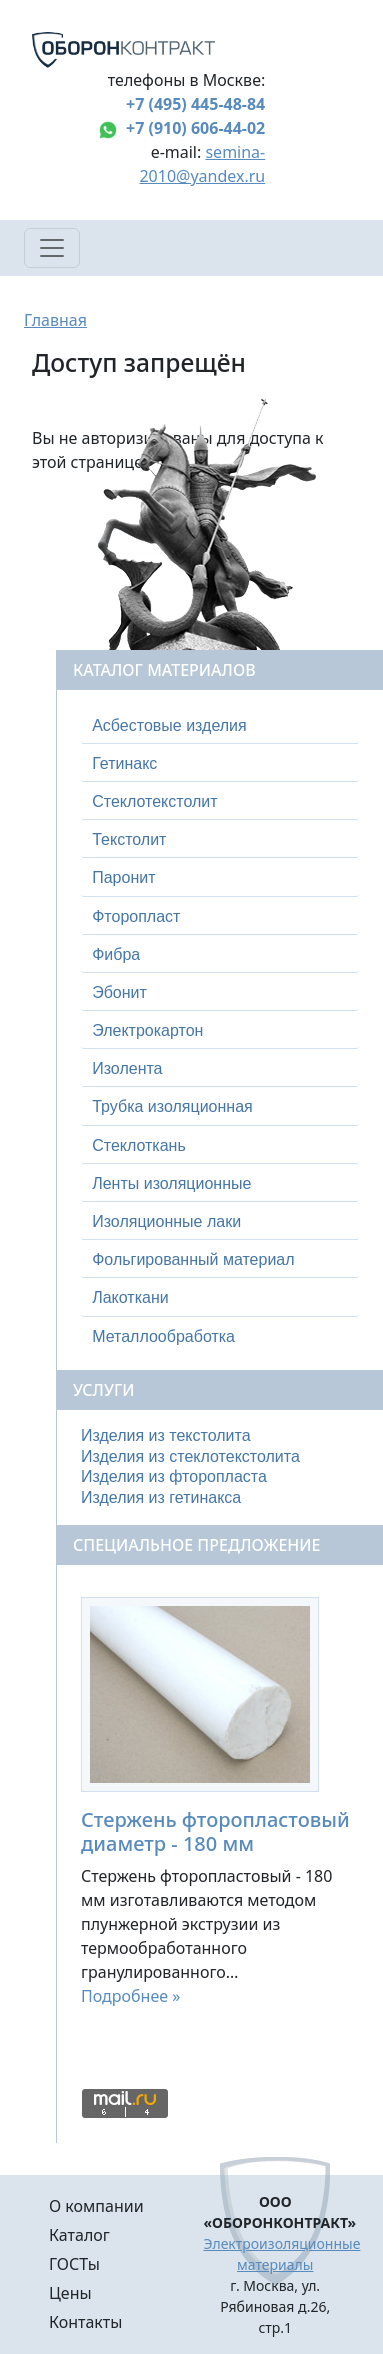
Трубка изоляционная (172, 1106)
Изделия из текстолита (166, 1435)
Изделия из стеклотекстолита (190, 1456)
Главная (55, 320)
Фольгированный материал (193, 1259)
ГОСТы (74, 2264)
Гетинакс (124, 763)
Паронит (123, 877)
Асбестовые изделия (169, 725)
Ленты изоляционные (171, 1183)
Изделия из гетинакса (161, 1497)
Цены (70, 2293)
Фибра (116, 954)
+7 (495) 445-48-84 (195, 104)
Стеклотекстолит (154, 801)
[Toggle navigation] (52, 248)
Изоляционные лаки (166, 1221)
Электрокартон (147, 1030)
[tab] (220, 726)
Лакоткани (130, 1297)
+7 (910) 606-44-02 (195, 128)
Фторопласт (136, 916)
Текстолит (129, 839)
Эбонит (119, 992)
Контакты (85, 2322)
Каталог (79, 2235)
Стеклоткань (139, 1145)
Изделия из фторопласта (174, 1476)
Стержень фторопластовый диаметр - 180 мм (215, 1831)
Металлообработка (163, 1336)
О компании (96, 2206)
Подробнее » (130, 1996)
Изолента (127, 1068)
